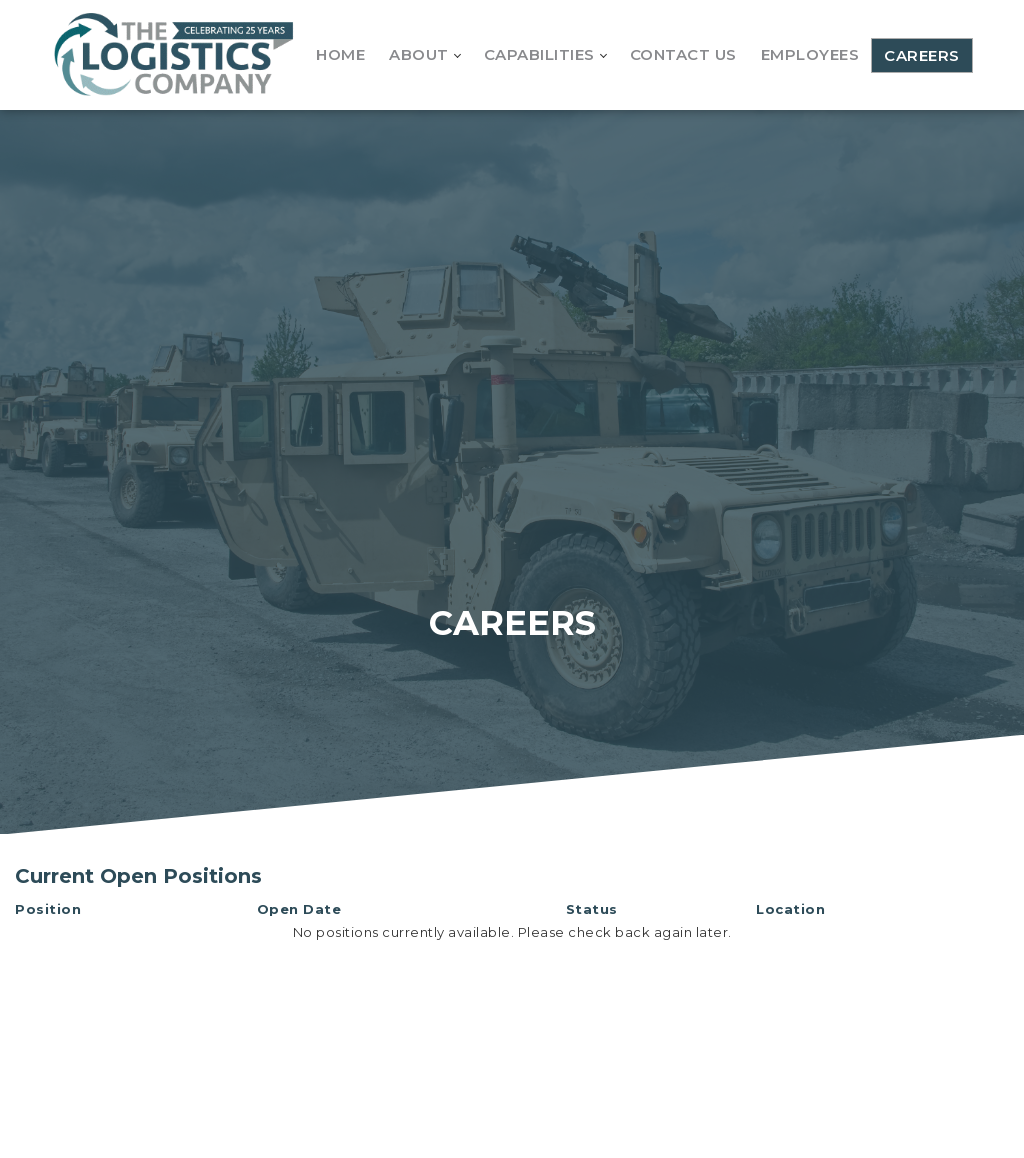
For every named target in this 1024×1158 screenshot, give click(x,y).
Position (48, 909)
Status (592, 909)
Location (790, 909)
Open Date (299, 909)
